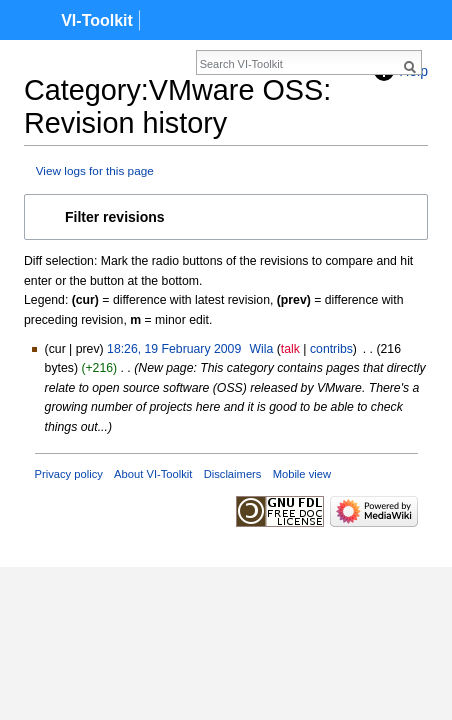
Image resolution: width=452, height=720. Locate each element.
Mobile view (302, 474)
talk (290, 349)
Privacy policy (69, 474)
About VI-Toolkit (153, 474)
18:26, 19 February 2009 (174, 349)
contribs (331, 349)
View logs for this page (95, 170)
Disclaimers (233, 474)
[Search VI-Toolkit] (215, 64)
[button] (226, 217)
